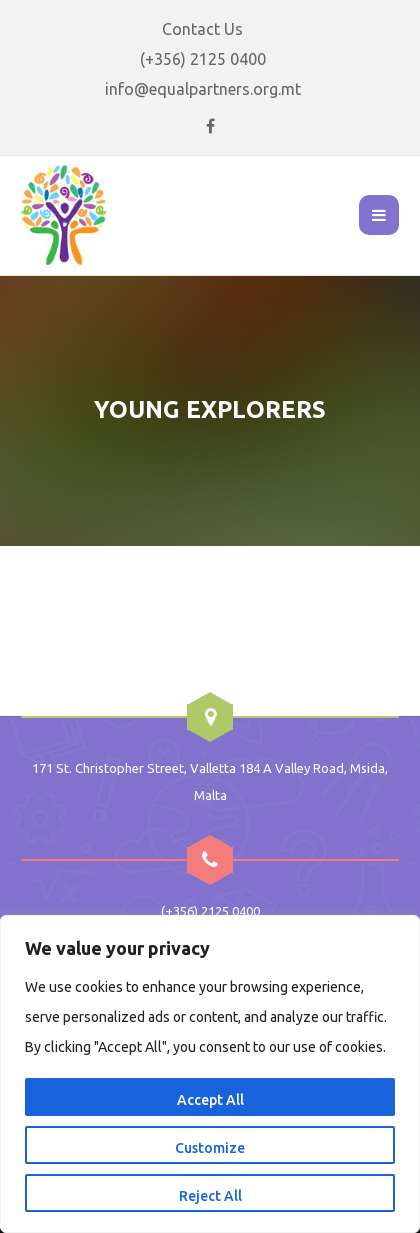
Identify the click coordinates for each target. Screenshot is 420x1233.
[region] (210, 1074)
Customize (210, 1148)
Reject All (210, 1196)
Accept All (210, 1100)
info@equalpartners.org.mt (203, 89)
